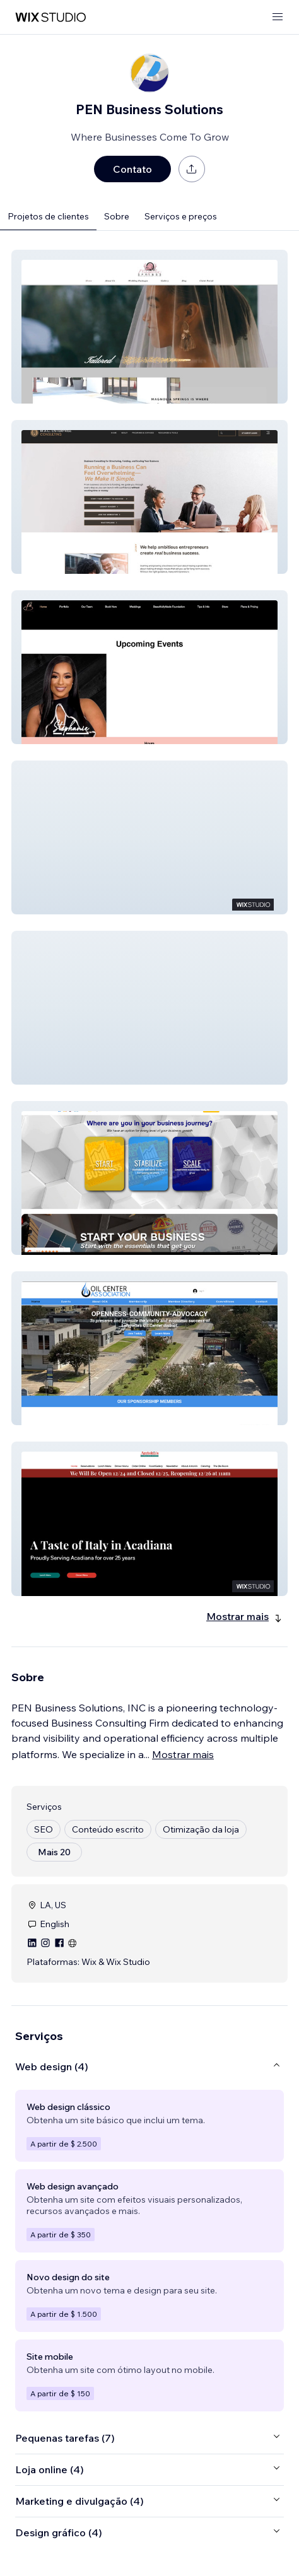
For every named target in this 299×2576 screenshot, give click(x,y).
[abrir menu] (277, 17)
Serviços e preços (180, 216)
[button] (149, 327)
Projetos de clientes (48, 216)
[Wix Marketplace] (50, 17)
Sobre (116, 216)
